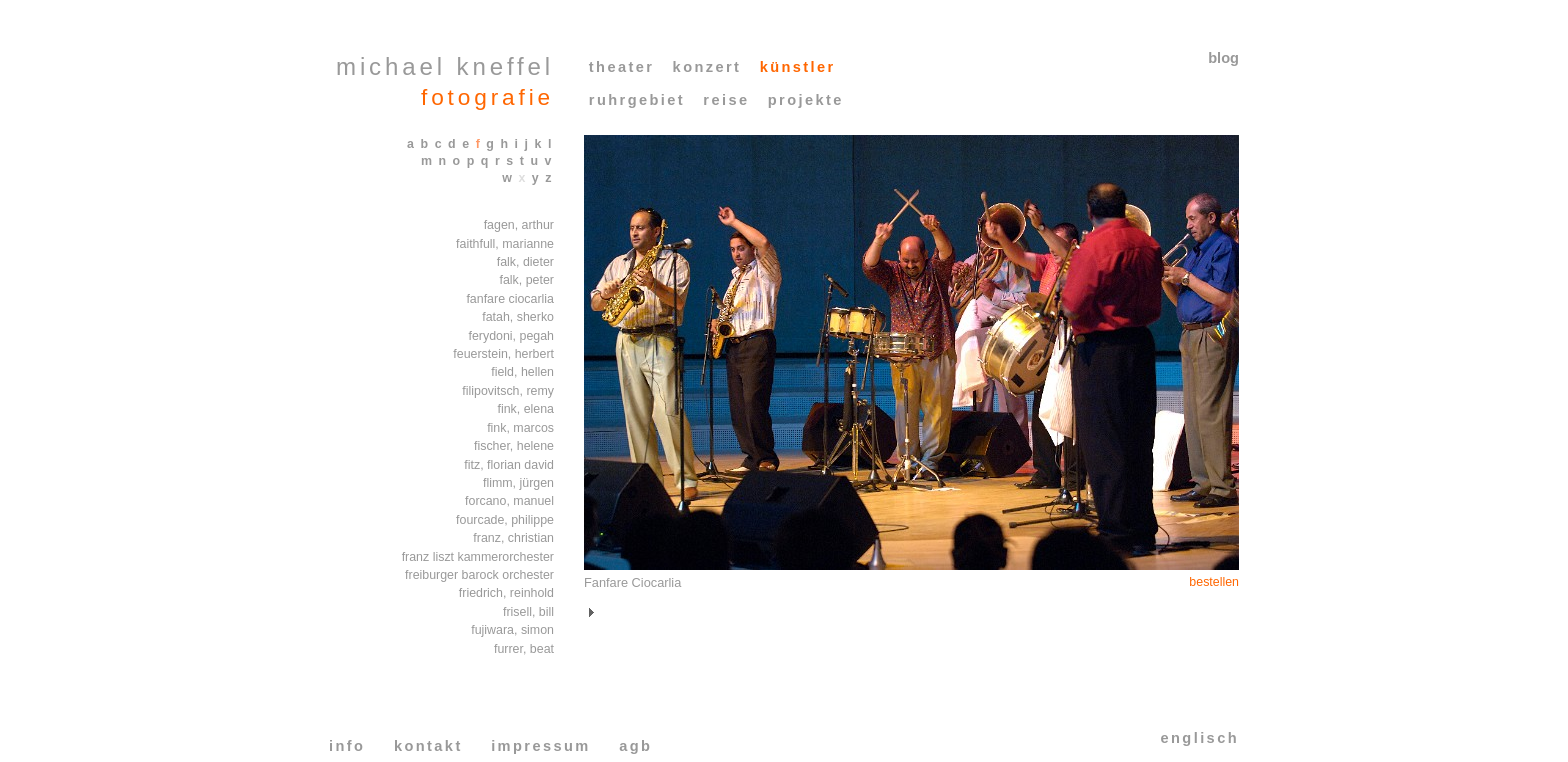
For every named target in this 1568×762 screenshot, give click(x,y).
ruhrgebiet (637, 100)
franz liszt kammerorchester (478, 557)
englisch (1200, 738)
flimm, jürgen (518, 483)
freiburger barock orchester (479, 575)
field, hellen (522, 372)
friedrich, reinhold (506, 593)
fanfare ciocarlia (510, 299)
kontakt (428, 746)
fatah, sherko (518, 317)
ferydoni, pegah (511, 336)
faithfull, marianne (505, 244)
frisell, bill (528, 612)
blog (1223, 58)
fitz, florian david (509, 465)
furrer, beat (524, 649)
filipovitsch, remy (508, 391)
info (347, 746)
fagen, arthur (519, 225)
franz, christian (513, 538)
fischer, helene (514, 446)
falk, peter (527, 280)
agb (635, 746)
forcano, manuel (509, 501)
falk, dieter (525, 262)
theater (622, 67)
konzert (707, 67)
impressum (541, 746)
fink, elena (525, 409)
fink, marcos (520, 428)
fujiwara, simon (512, 630)
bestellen (1214, 582)
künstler (798, 67)
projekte (806, 100)
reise (726, 100)
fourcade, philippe (505, 520)
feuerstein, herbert (503, 354)
